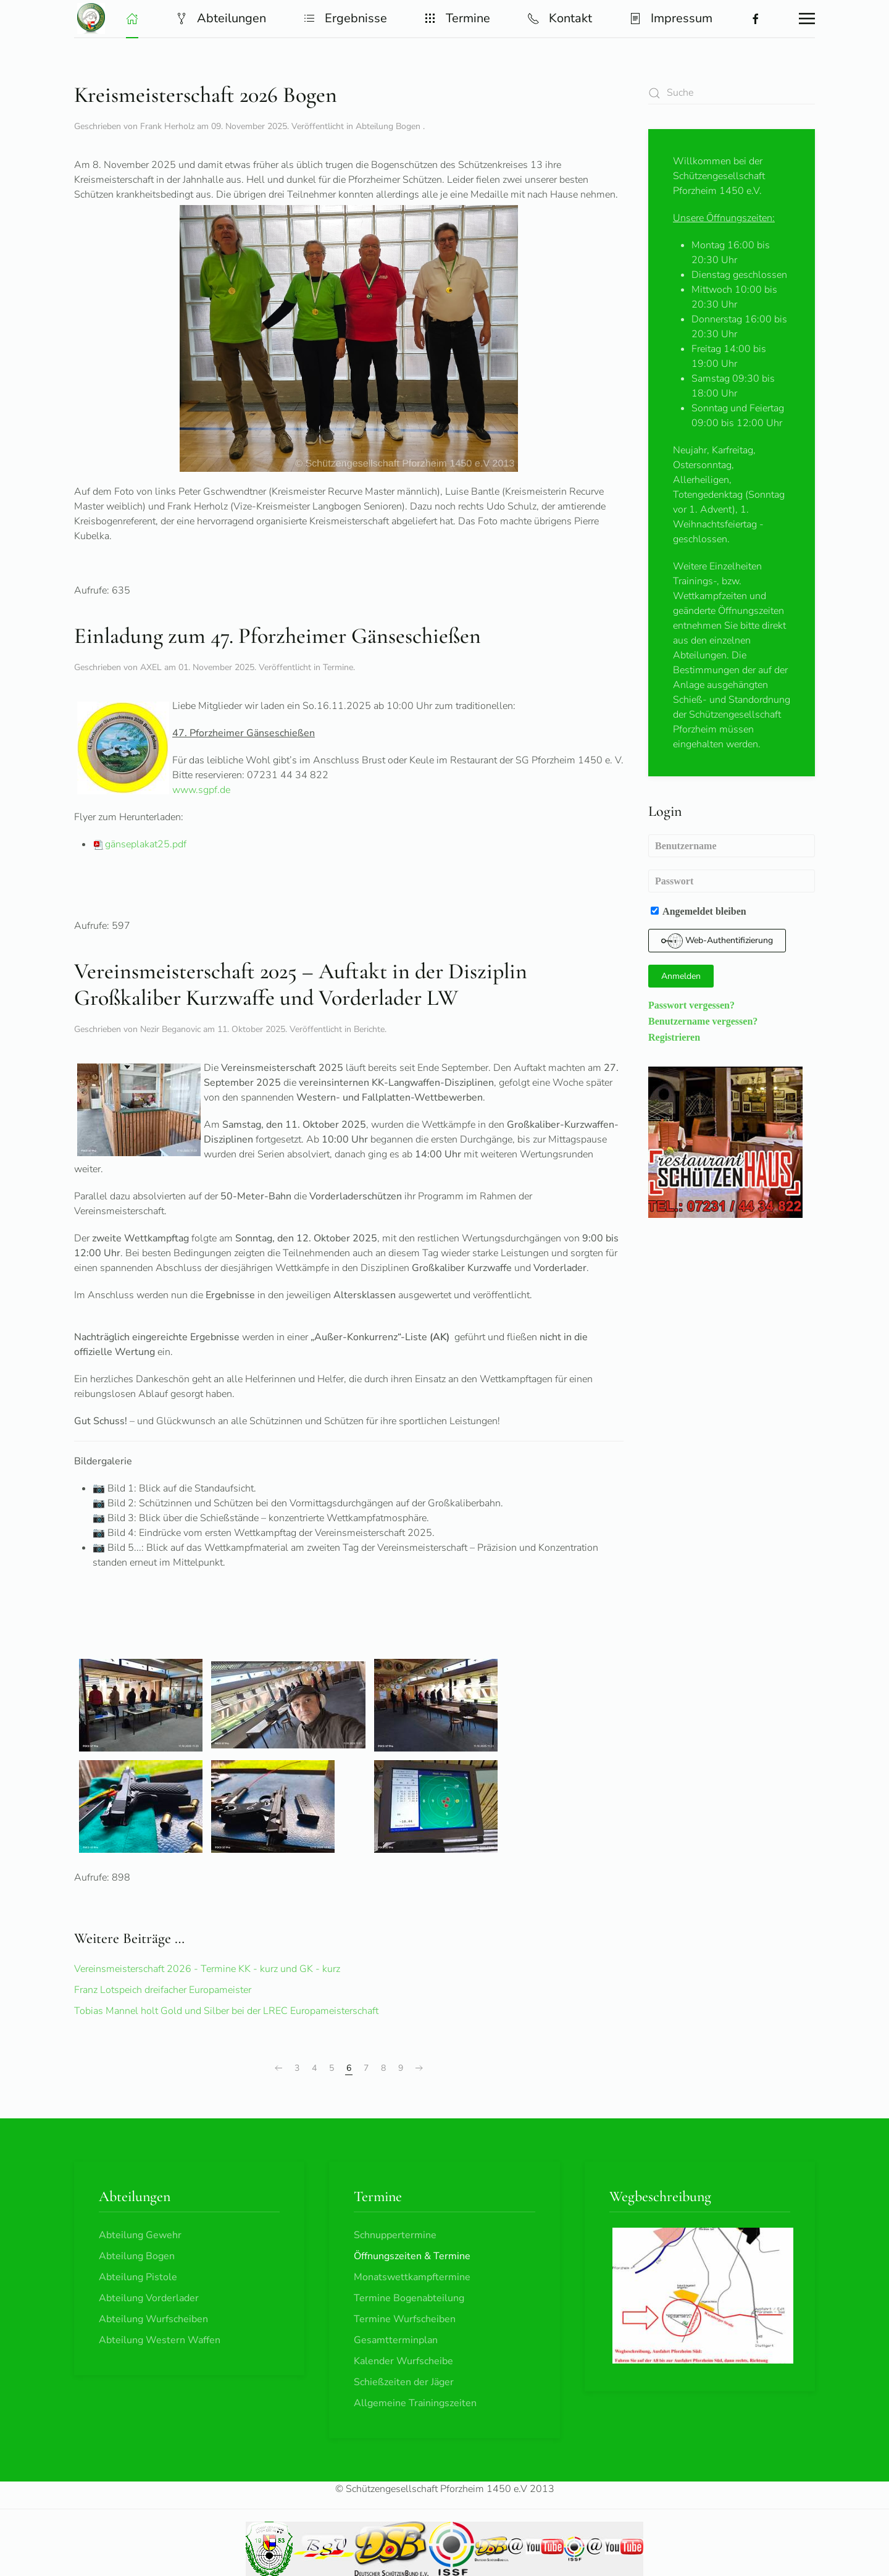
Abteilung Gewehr (140, 2235)
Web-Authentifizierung (717, 941)
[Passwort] (731, 881)
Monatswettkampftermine (412, 2277)
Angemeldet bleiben (698, 911)
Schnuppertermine (395, 2235)
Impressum (670, 18)
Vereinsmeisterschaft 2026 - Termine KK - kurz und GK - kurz (207, 1969)
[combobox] (731, 93)
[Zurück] (278, 2068)
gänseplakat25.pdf (139, 844)
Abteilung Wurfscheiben (153, 2319)
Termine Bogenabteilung (409, 2298)
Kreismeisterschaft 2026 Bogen (205, 95)
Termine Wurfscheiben (405, 2319)
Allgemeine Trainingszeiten (415, 2403)
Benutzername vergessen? (703, 1021)
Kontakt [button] (559, 18)
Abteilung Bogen (389, 126)
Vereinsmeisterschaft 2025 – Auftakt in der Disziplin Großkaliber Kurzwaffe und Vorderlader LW (300, 984)
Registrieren (674, 1037)
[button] (132, 18)
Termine (338, 667)
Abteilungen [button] (220, 18)
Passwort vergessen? (691, 1005)
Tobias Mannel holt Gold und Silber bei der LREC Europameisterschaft (226, 2011)
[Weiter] (419, 2068)
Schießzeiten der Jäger (404, 2382)
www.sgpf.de (201, 790)
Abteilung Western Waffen (159, 2340)
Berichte (369, 1029)
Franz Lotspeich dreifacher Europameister (162, 1990)
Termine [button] (457, 18)
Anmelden (681, 976)
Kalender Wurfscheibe (403, 2361)
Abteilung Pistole (138, 2277)
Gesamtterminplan (396, 2340)
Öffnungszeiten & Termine (412, 2256)
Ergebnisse (345, 18)
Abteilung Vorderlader (149, 2298)
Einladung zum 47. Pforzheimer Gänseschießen (277, 636)
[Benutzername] (731, 845)
